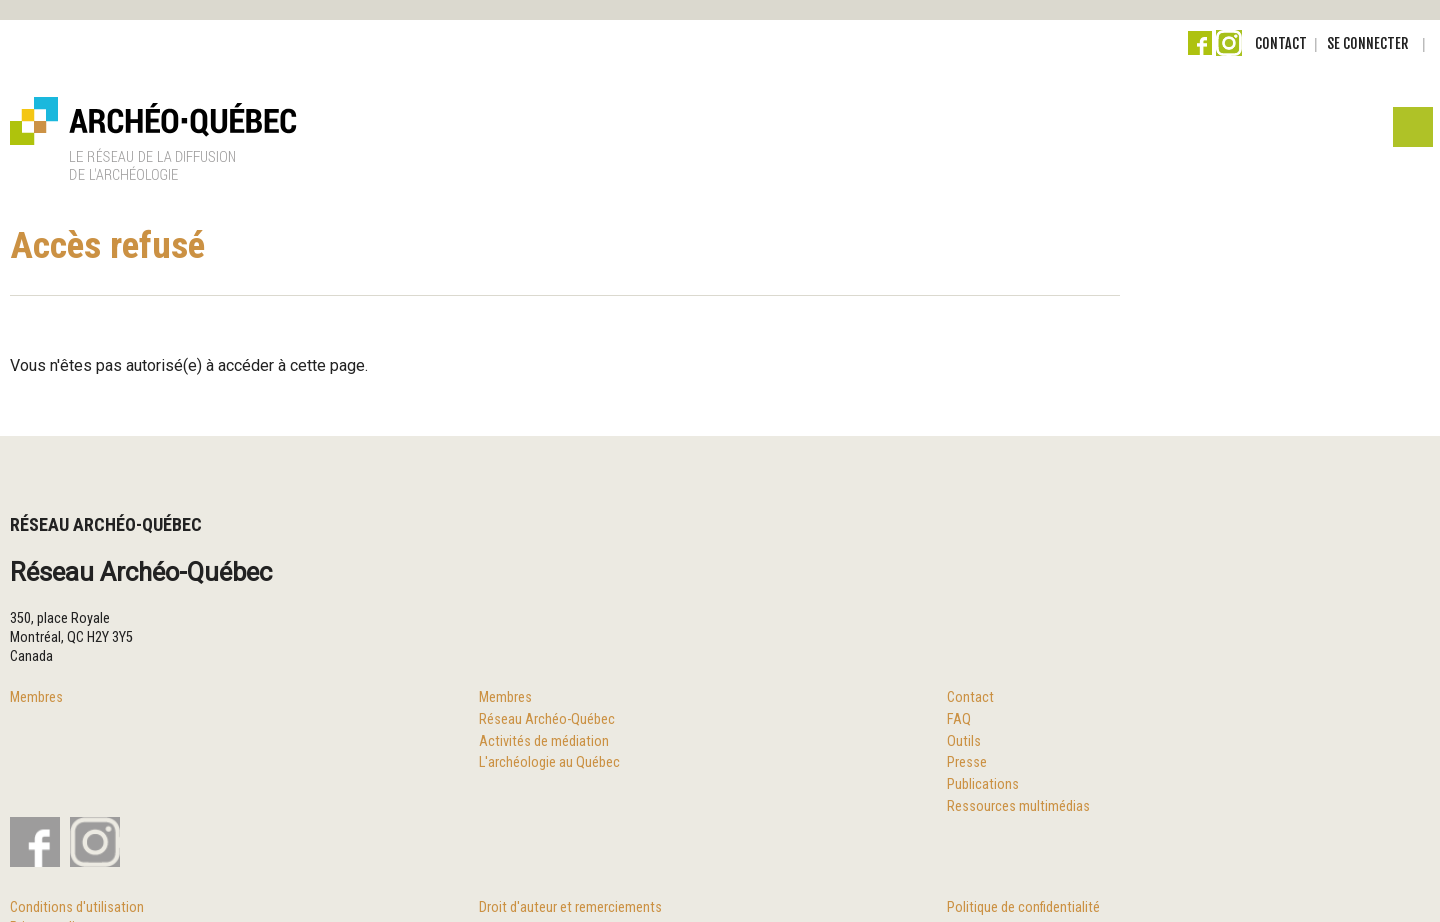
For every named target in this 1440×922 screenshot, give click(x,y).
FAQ (959, 719)
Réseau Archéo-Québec (547, 719)
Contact (1281, 43)
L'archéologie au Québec (549, 762)
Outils (964, 741)
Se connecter (1367, 43)
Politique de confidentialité (1023, 907)
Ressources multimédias (1018, 806)
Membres (36, 697)
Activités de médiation (544, 741)
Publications (983, 784)
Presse (967, 762)
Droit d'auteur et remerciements (570, 907)
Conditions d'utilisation (77, 907)
